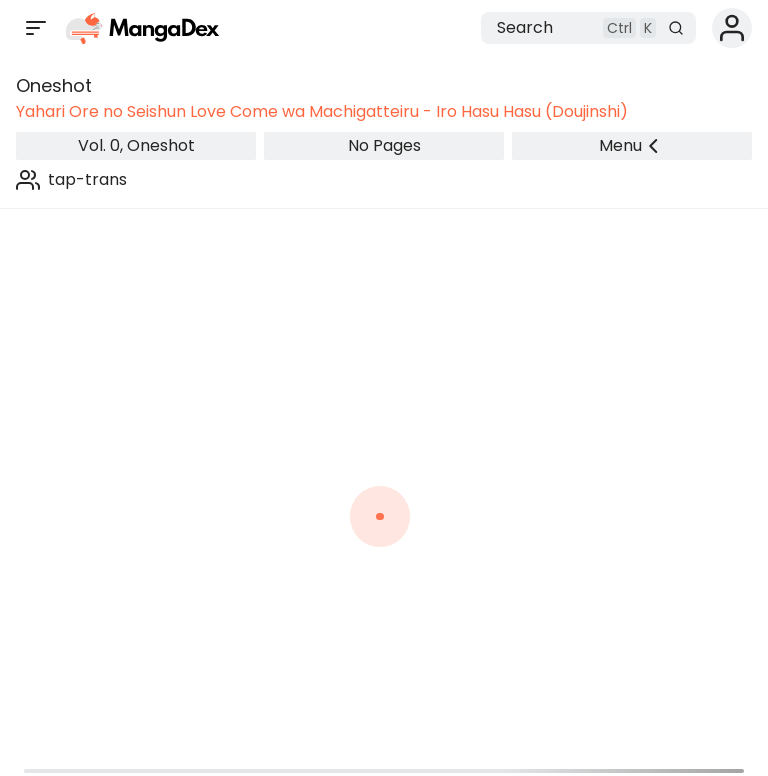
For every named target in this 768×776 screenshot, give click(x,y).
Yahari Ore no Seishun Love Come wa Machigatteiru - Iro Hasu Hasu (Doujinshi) (322, 111)
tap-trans (87, 179)
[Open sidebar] (36, 28)
